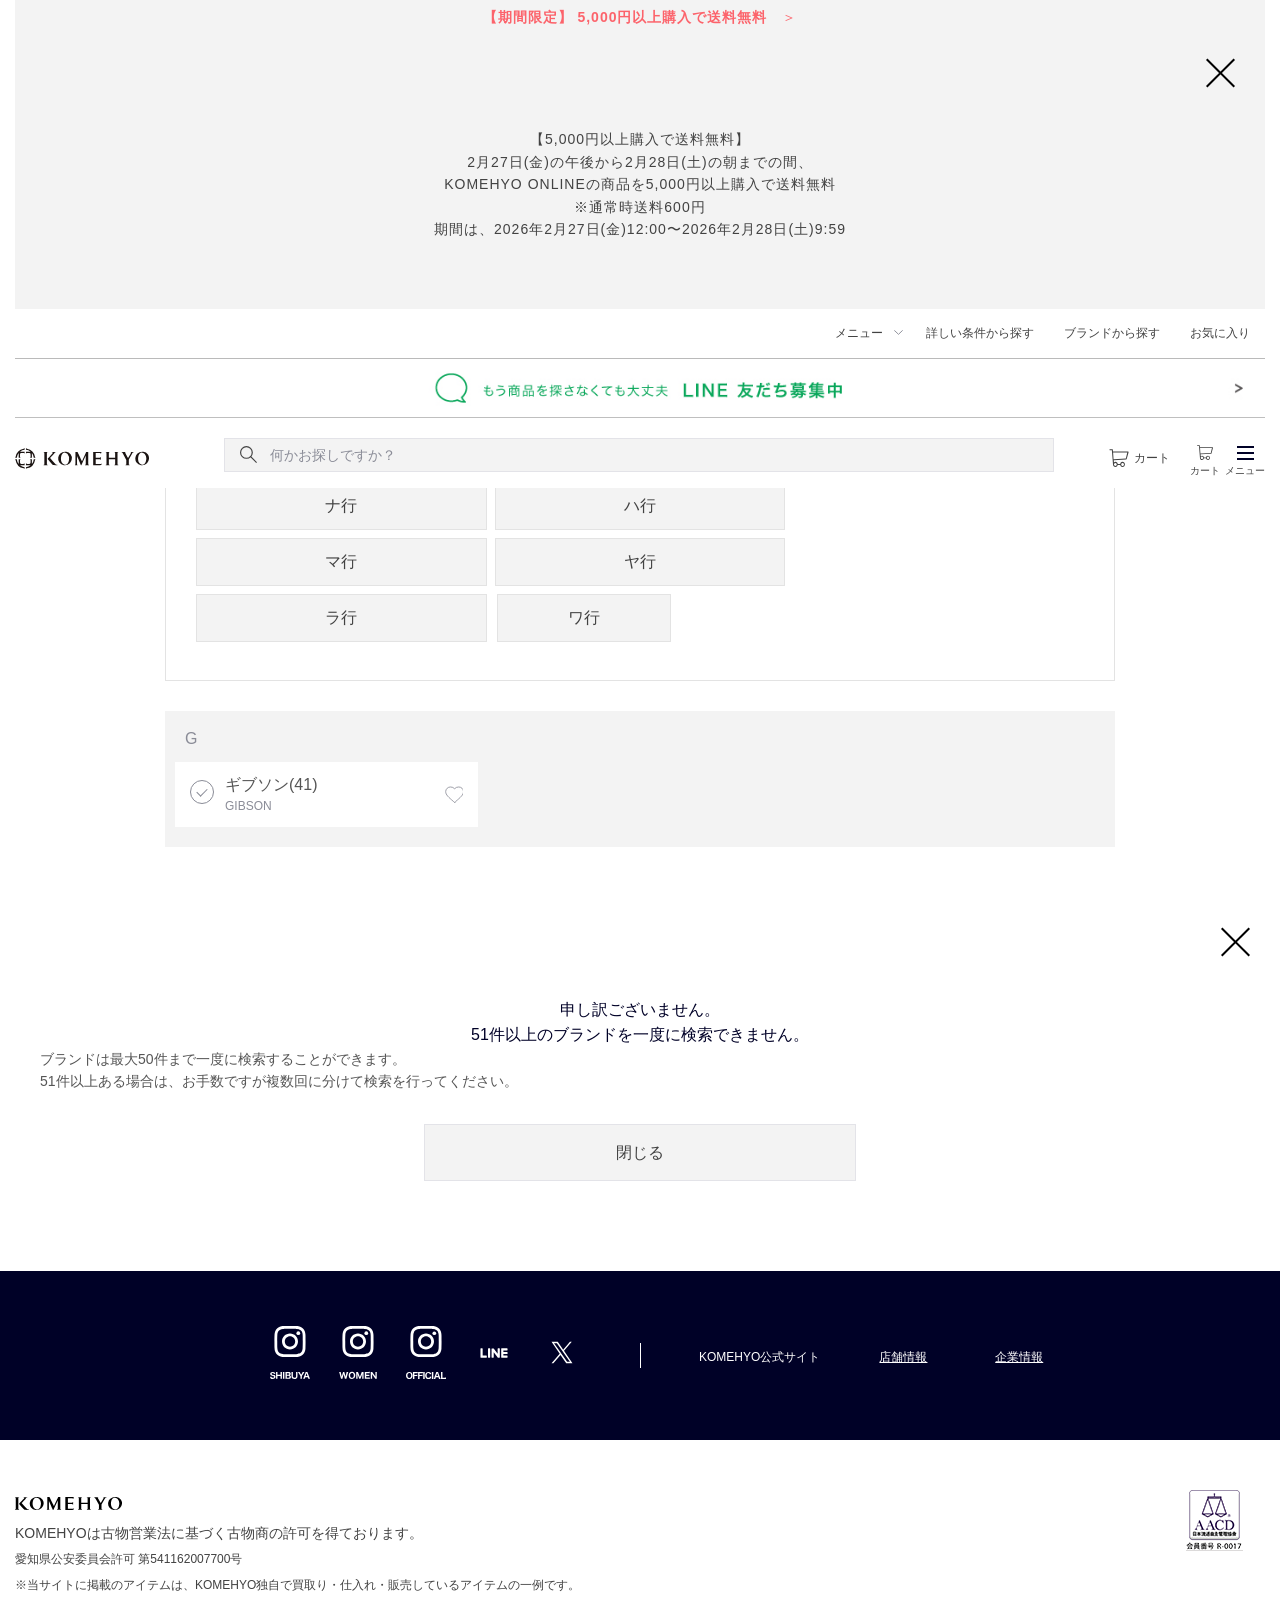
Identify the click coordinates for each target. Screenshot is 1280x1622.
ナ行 (341, 505)
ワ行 (584, 617)
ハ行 (640, 505)
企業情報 (1019, 1357)
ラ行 (341, 617)
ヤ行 (640, 561)
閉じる (640, 1152)
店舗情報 (903, 1357)
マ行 (341, 561)
